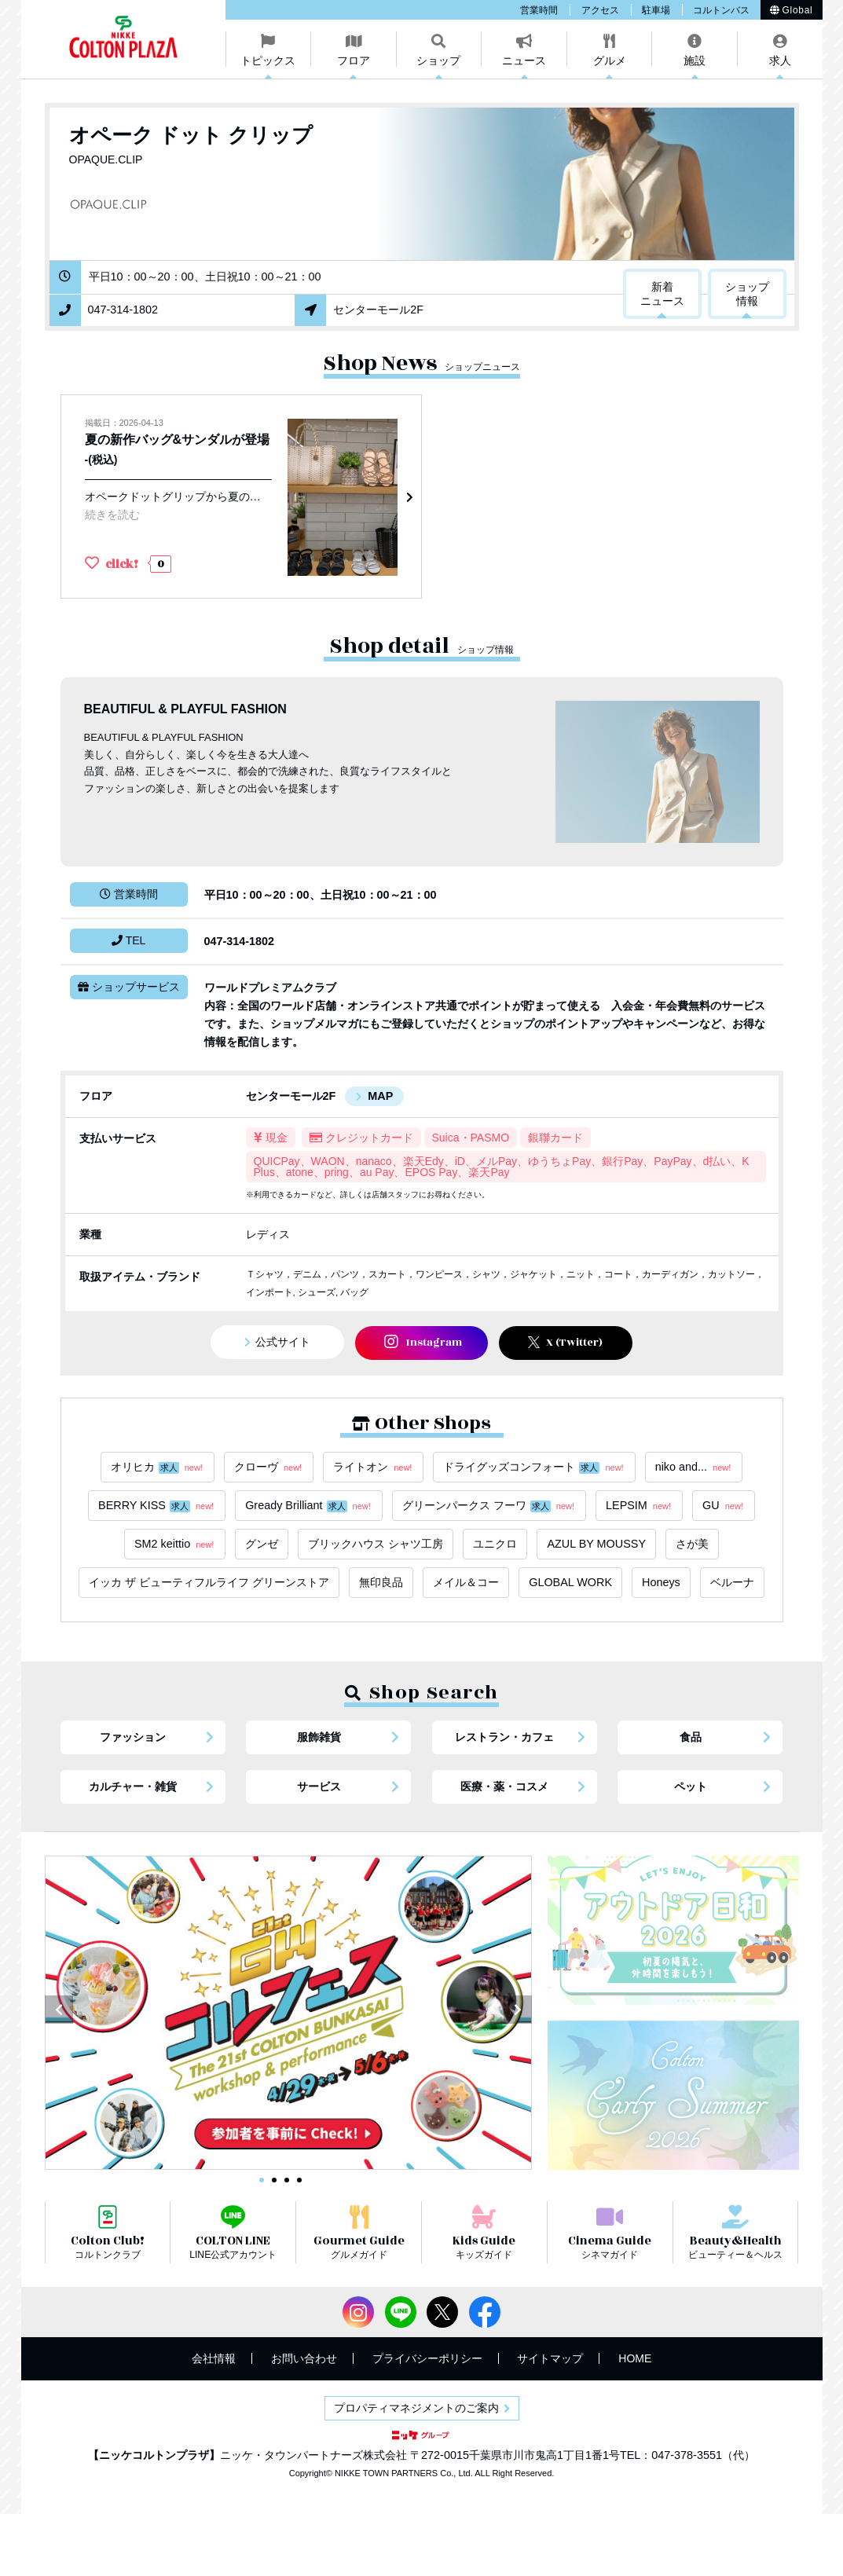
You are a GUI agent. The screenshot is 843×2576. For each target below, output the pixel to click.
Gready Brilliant (308, 1505)
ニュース (524, 60)
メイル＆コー (466, 1582)
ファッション (133, 1737)
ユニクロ (495, 1543)
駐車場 (656, 10)
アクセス (600, 10)
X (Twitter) (565, 1342)
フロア (353, 60)
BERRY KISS (156, 1505)
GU (723, 1505)
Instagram (423, 1342)
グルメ (609, 60)
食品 (691, 1737)
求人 (780, 60)
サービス (319, 1786)
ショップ (438, 60)
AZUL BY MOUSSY (596, 1543)
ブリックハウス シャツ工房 (375, 1543)
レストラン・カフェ (504, 1737)
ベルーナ (732, 1582)
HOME (634, 2358)
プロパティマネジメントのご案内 (416, 2408)
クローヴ (268, 1467)
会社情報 (214, 2358)
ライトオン (373, 1467)
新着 (662, 294)
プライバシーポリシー (427, 2358)
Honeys (661, 1582)
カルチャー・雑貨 (133, 1786)
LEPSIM (639, 1505)
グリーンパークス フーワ (489, 1505)
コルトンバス (721, 10)
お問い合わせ (304, 2358)
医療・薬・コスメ (504, 1786)
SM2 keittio (174, 1544)
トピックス (267, 60)
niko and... (694, 1467)
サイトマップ (550, 2358)
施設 (695, 60)
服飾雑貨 (319, 1737)
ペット (690, 1786)
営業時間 (539, 10)
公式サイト (282, 1342)
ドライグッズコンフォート (534, 1467)
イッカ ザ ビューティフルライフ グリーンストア (209, 1582)
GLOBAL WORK (570, 1582)
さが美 (692, 1543)
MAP (380, 1096)
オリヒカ (157, 1467)
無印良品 (381, 1582)
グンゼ (261, 1543)
